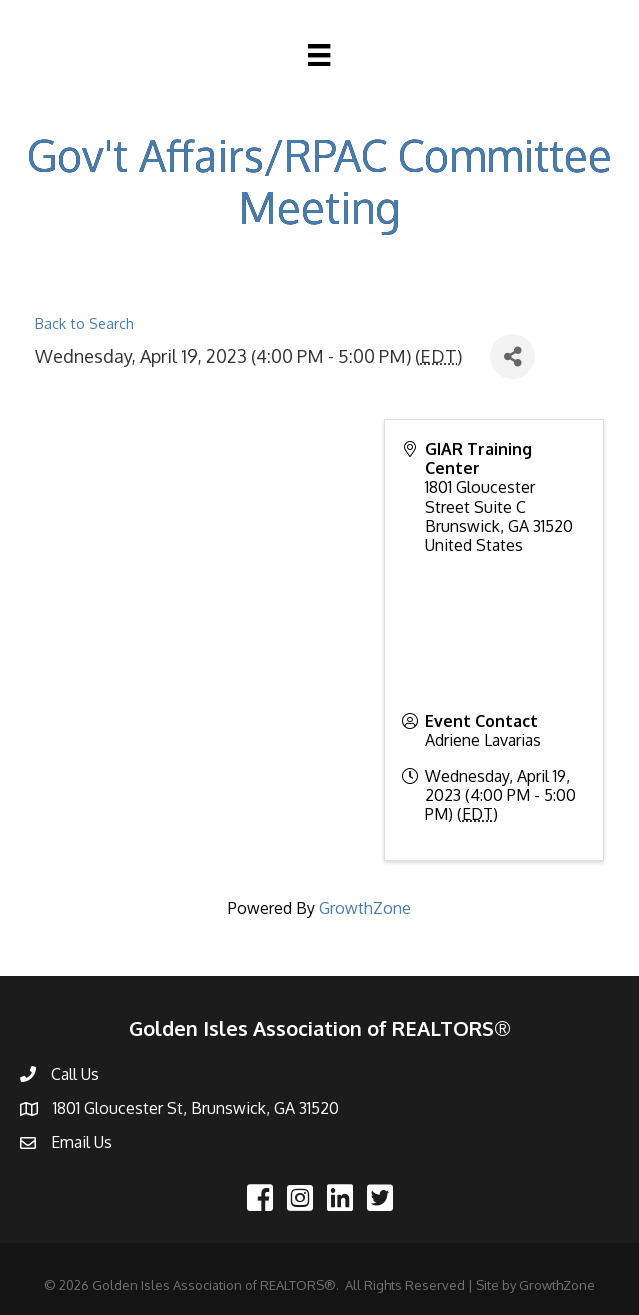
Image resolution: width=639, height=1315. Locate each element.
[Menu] (319, 55)
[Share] (512, 356)
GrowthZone (365, 908)
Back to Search (84, 323)
